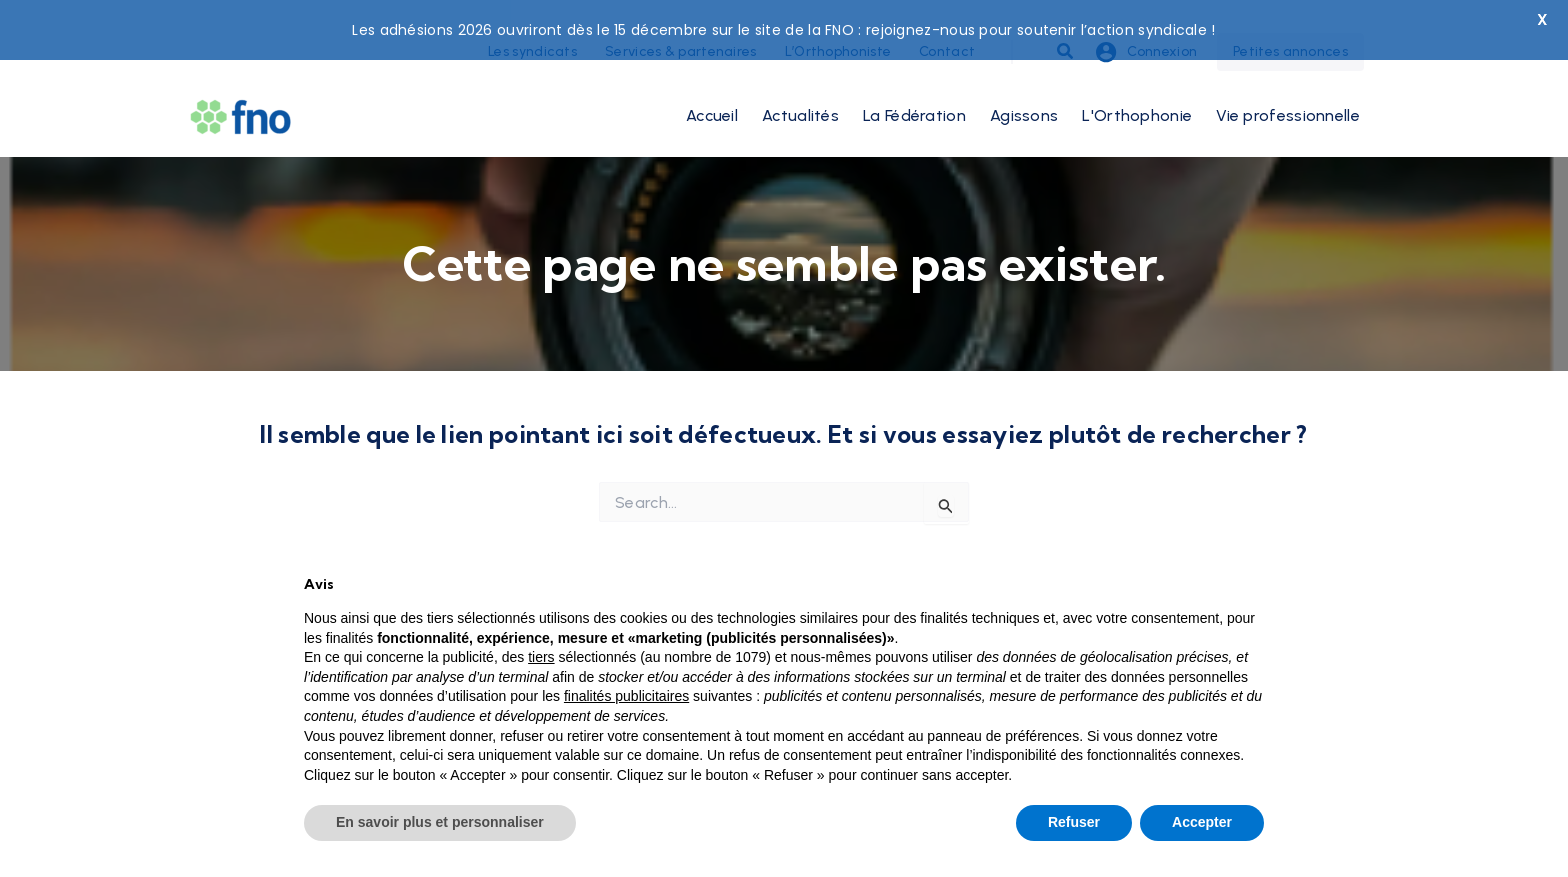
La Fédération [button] (914, 91)
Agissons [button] (1024, 91)
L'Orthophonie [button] (1137, 91)
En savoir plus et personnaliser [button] (440, 822)
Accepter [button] (1202, 822)
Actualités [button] (800, 91)
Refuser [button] (1074, 822)
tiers (541, 657)
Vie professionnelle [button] (1288, 91)
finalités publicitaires (626, 696)
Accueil (712, 91)
